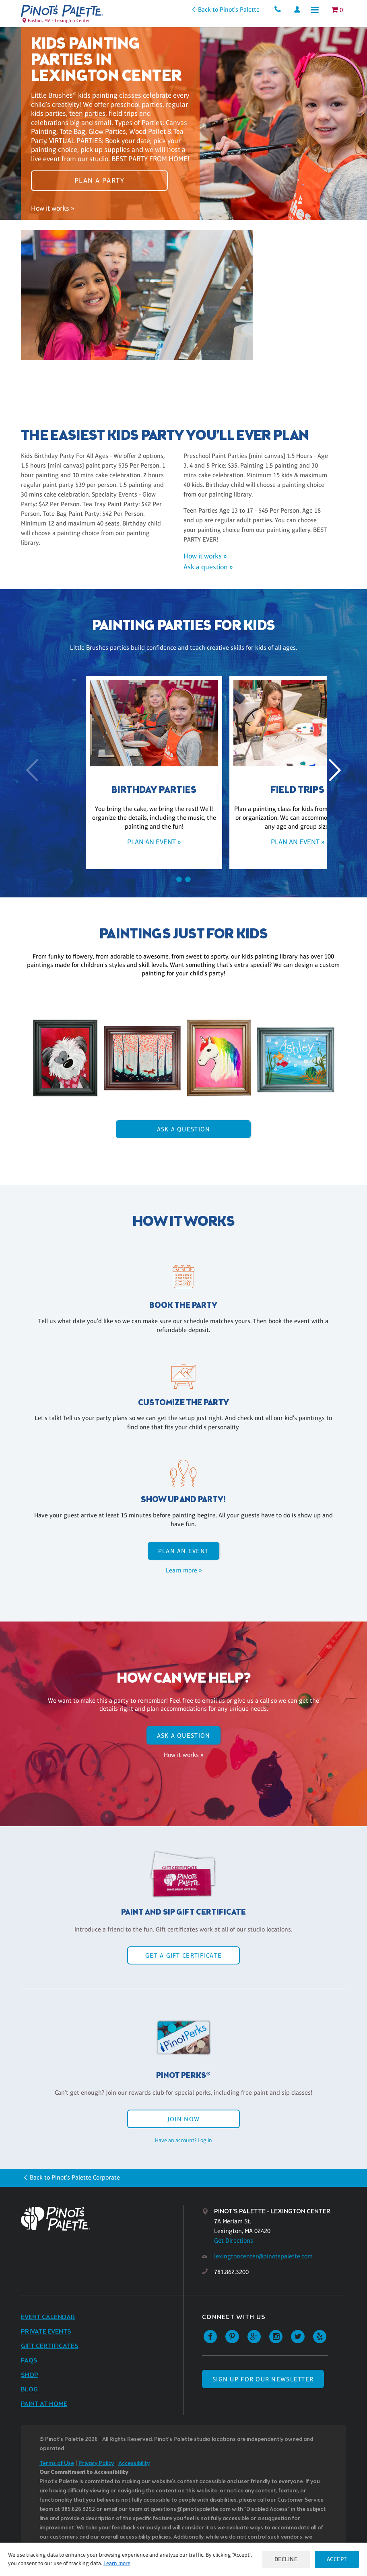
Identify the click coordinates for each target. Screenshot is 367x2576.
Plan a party (99, 178)
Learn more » (184, 1570)
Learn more (138, 2563)
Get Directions (233, 2240)
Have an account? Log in (183, 2140)
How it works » (52, 211)
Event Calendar (48, 2317)
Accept (336, 2558)
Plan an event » (111, 842)
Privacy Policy (96, 2463)
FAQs (29, 2360)
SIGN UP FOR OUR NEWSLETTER (262, 2379)
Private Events (46, 2332)
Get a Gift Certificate (183, 1955)
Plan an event (183, 1551)
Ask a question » (208, 567)
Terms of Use (56, 2463)
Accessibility (134, 2463)
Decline (284, 2558)
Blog (29, 2389)
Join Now (183, 2119)
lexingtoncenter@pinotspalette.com (263, 2256)
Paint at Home (44, 2404)
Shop (29, 2375)
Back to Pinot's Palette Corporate (75, 2177)
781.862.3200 (231, 2272)
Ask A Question (183, 1129)
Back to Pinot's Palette (225, 9)
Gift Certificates (49, 2346)
